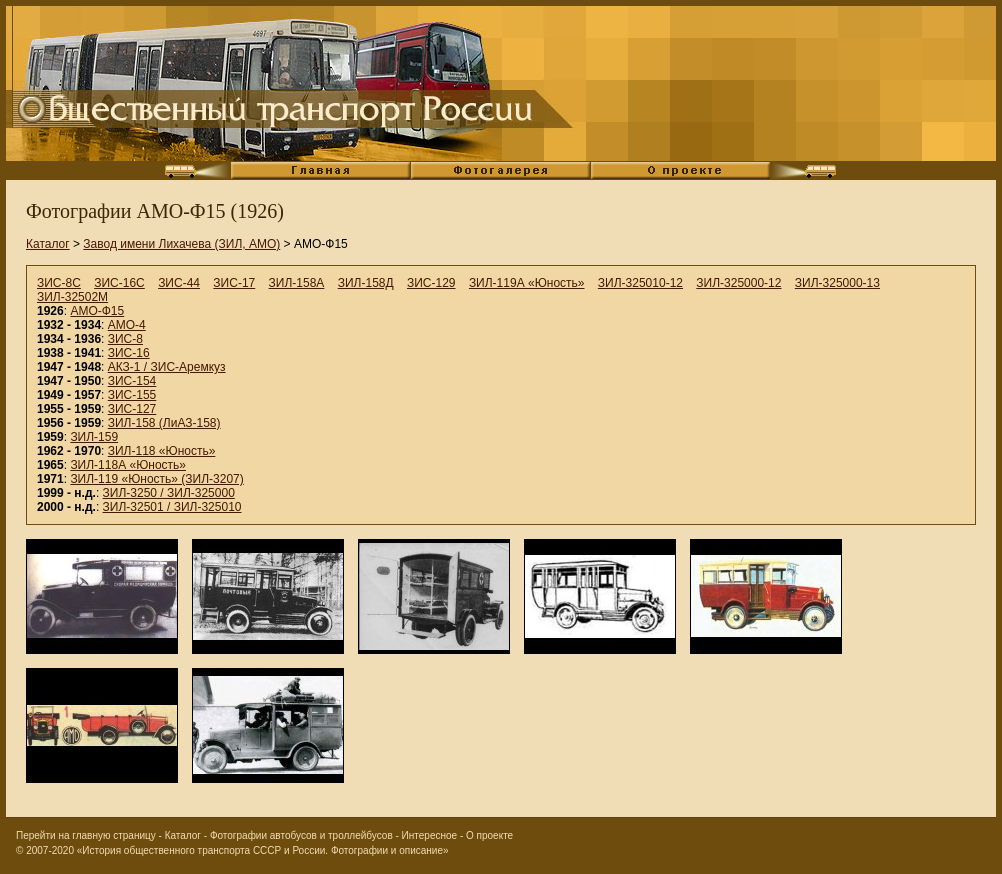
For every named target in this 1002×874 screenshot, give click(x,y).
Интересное (430, 835)
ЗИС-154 (132, 381)
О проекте (489, 835)
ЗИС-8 (125, 339)
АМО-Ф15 (97, 311)
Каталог (48, 244)
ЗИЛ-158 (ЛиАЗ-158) (164, 423)
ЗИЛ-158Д (366, 283)
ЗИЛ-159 (94, 437)
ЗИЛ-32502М (72, 297)
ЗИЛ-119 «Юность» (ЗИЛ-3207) (156, 479)
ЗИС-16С (119, 283)
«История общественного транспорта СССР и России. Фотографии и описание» (263, 850)
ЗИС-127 (132, 409)
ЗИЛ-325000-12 (738, 283)
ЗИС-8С (59, 283)
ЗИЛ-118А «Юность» (128, 465)
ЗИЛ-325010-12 (640, 283)
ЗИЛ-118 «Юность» (162, 451)
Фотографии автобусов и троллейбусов (301, 835)
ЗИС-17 (234, 283)
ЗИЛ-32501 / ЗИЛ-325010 (172, 507)
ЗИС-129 (431, 283)
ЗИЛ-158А (297, 283)
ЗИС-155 (132, 395)
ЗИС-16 (129, 353)
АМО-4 (127, 325)
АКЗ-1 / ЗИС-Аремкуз (167, 367)
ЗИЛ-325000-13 (837, 283)
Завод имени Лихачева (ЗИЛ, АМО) (181, 244)
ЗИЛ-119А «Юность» (527, 283)
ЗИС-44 (179, 283)
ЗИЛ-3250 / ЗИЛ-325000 (169, 493)
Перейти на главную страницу (86, 835)
